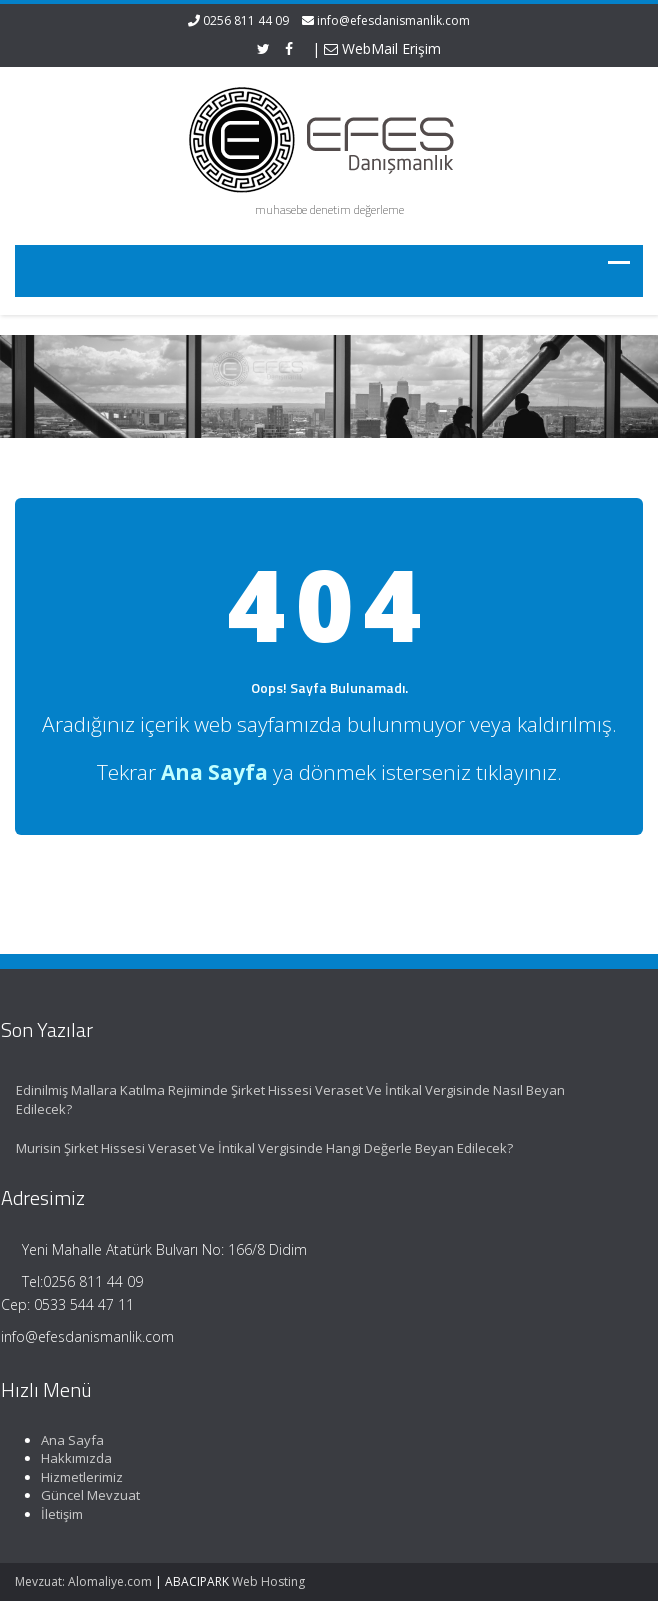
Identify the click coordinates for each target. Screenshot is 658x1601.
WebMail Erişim (382, 48)
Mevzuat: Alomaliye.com (83, 1581)
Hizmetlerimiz (77, 1477)
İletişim (57, 1514)
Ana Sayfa (67, 1440)
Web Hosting (268, 1581)
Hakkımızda (71, 1458)
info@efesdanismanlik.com (393, 20)
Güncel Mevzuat (85, 1495)
